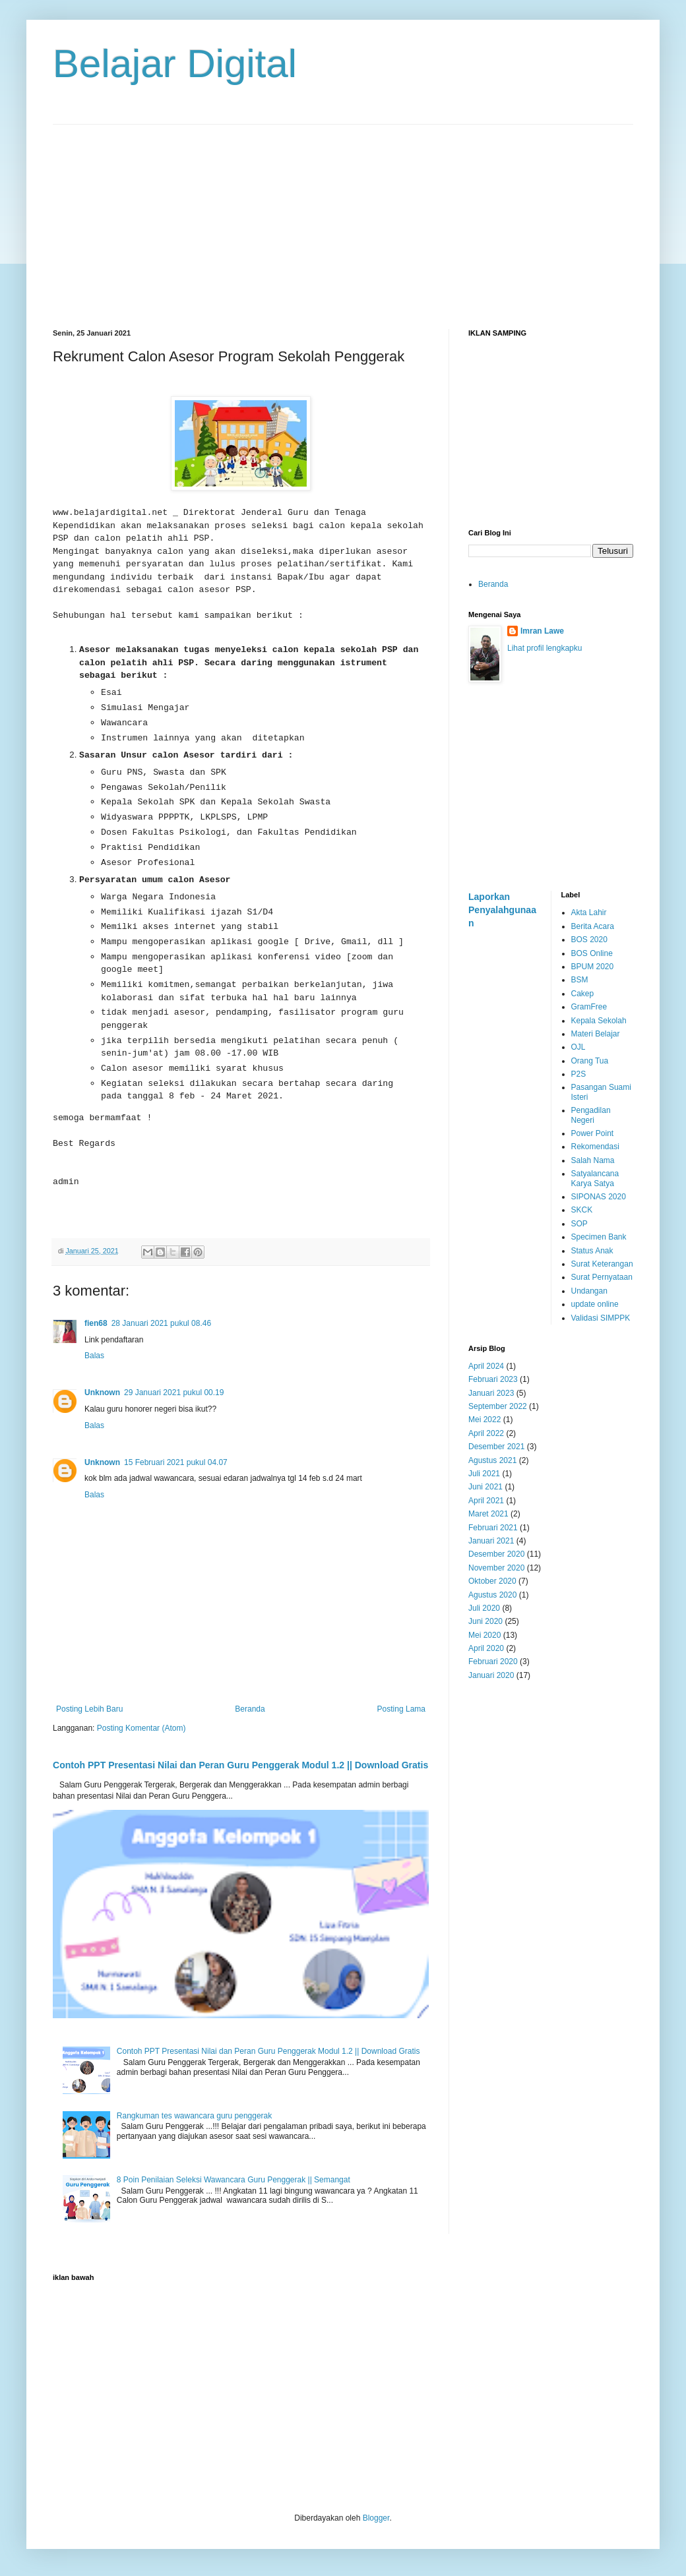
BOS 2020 (589, 939)
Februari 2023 (493, 1379)
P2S (578, 1074)
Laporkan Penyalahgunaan (502, 909)
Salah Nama (593, 1160)
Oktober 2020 (492, 1581)
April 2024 (486, 1366)
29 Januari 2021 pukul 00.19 (174, 1392)
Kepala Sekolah (599, 1020)
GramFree (589, 1006)
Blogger (376, 2518)
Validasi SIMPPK (601, 1318)
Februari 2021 (493, 1527)
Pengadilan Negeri (591, 1115)
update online (595, 1304)
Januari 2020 (491, 1675)
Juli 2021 (484, 1473)
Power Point (592, 1133)
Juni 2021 (485, 1486)
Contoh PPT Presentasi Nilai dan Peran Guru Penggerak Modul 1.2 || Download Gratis (240, 1765)
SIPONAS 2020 (598, 1196)
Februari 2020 (493, 1661)
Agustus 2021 (492, 1460)
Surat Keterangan (602, 1264)
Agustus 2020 (492, 1595)
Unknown (102, 1392)
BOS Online (592, 953)
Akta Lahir (589, 912)
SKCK (582, 1209)
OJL (578, 1047)
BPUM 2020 (592, 966)
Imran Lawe (542, 631)
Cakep (582, 993)
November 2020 (496, 1568)
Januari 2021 (491, 1540)
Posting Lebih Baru (89, 1709)
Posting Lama (401, 1709)
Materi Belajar (595, 1033)
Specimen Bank (599, 1237)
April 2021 (486, 1500)
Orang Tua (590, 1060)
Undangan (589, 1291)
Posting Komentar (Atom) (141, 1728)
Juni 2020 (485, 1621)
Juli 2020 (484, 1608)
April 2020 (486, 1648)
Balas (94, 1355)
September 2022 (497, 1406)
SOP (579, 1223)
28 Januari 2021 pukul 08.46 (161, 1323)
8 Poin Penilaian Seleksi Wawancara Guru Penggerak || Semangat (233, 2179)
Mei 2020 (484, 1635)
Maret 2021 (488, 1513)
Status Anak (592, 1250)
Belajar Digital (175, 64)
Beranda (250, 1709)
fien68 (96, 1323)
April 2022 (486, 1433)
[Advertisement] (343, 217)
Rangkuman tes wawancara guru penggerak (194, 2115)
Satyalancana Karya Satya (595, 1178)
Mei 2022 (484, 1419)
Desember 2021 (496, 1446)
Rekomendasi (595, 1146)
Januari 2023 (491, 1393)
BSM (579, 979)
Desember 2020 (496, 1554)
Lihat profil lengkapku (544, 648)
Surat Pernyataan (602, 1277)
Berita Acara (592, 926)
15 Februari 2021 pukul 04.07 (176, 1462)
